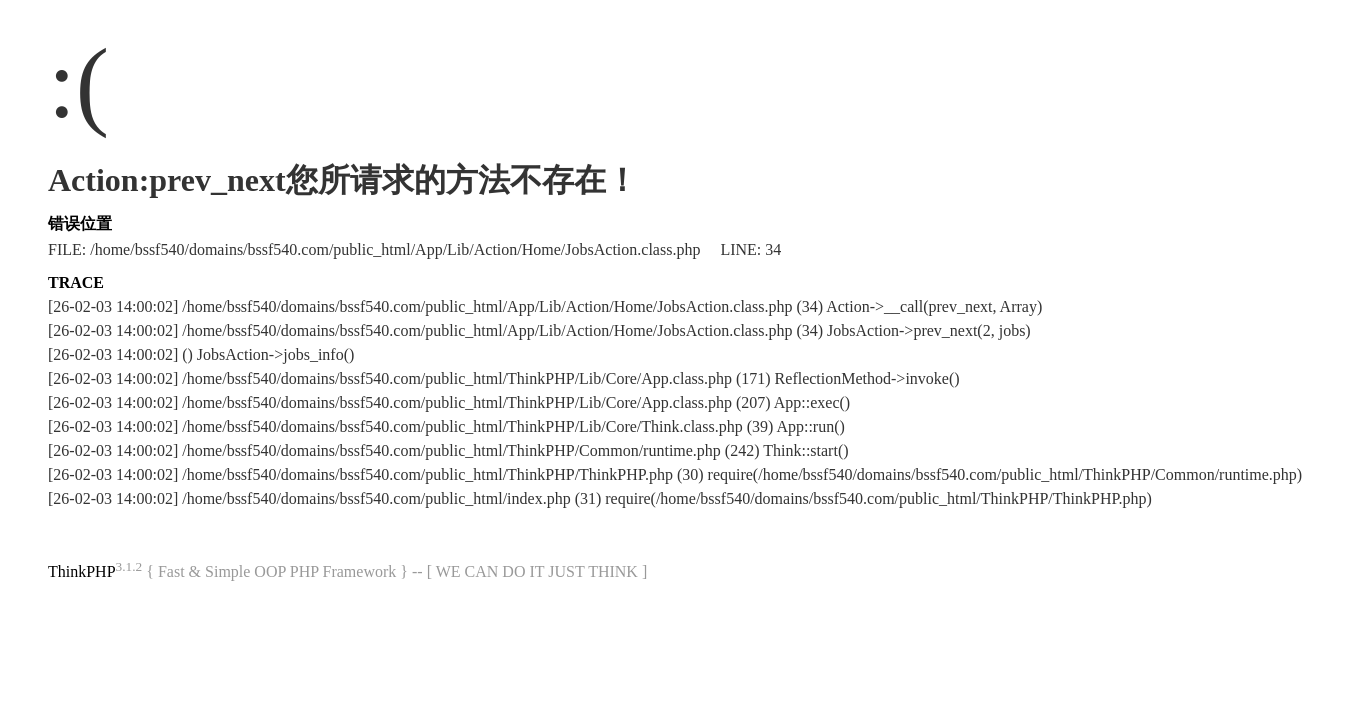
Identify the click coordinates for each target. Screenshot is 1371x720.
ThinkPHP (82, 571)
